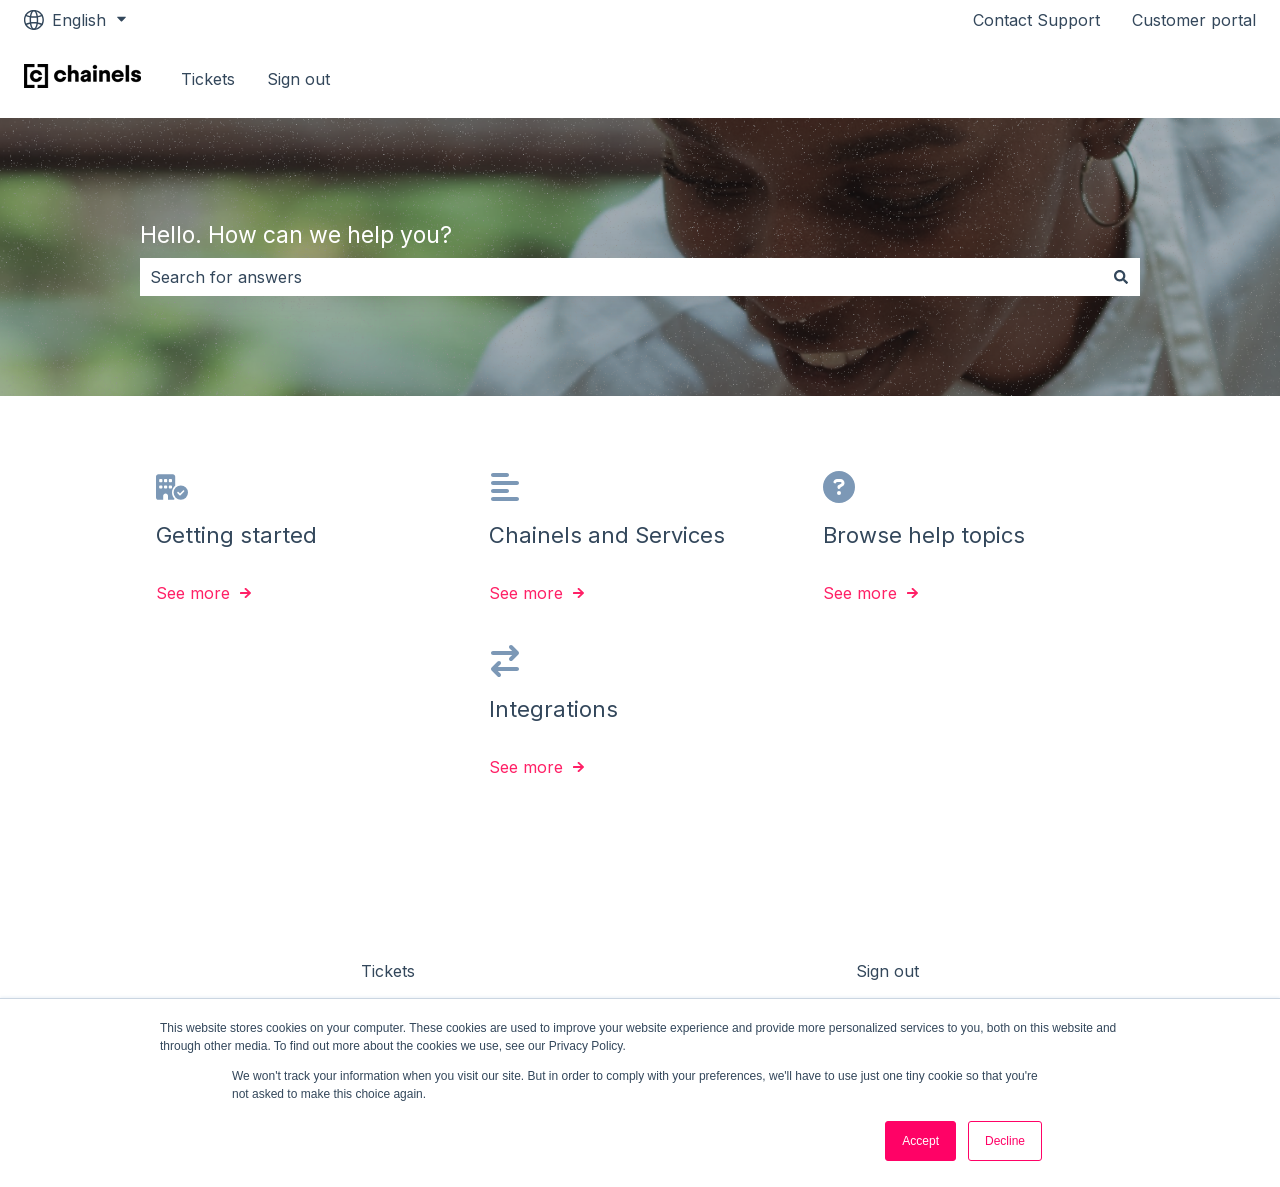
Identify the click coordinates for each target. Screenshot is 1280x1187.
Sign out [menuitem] (887, 971)
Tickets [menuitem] (388, 971)
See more (193, 594)
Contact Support (1036, 20)
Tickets (208, 79)
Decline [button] (1005, 1141)
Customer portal (1194, 20)
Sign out (298, 79)
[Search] (1121, 277)
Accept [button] (920, 1141)
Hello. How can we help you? (296, 235)
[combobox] (621, 277)
